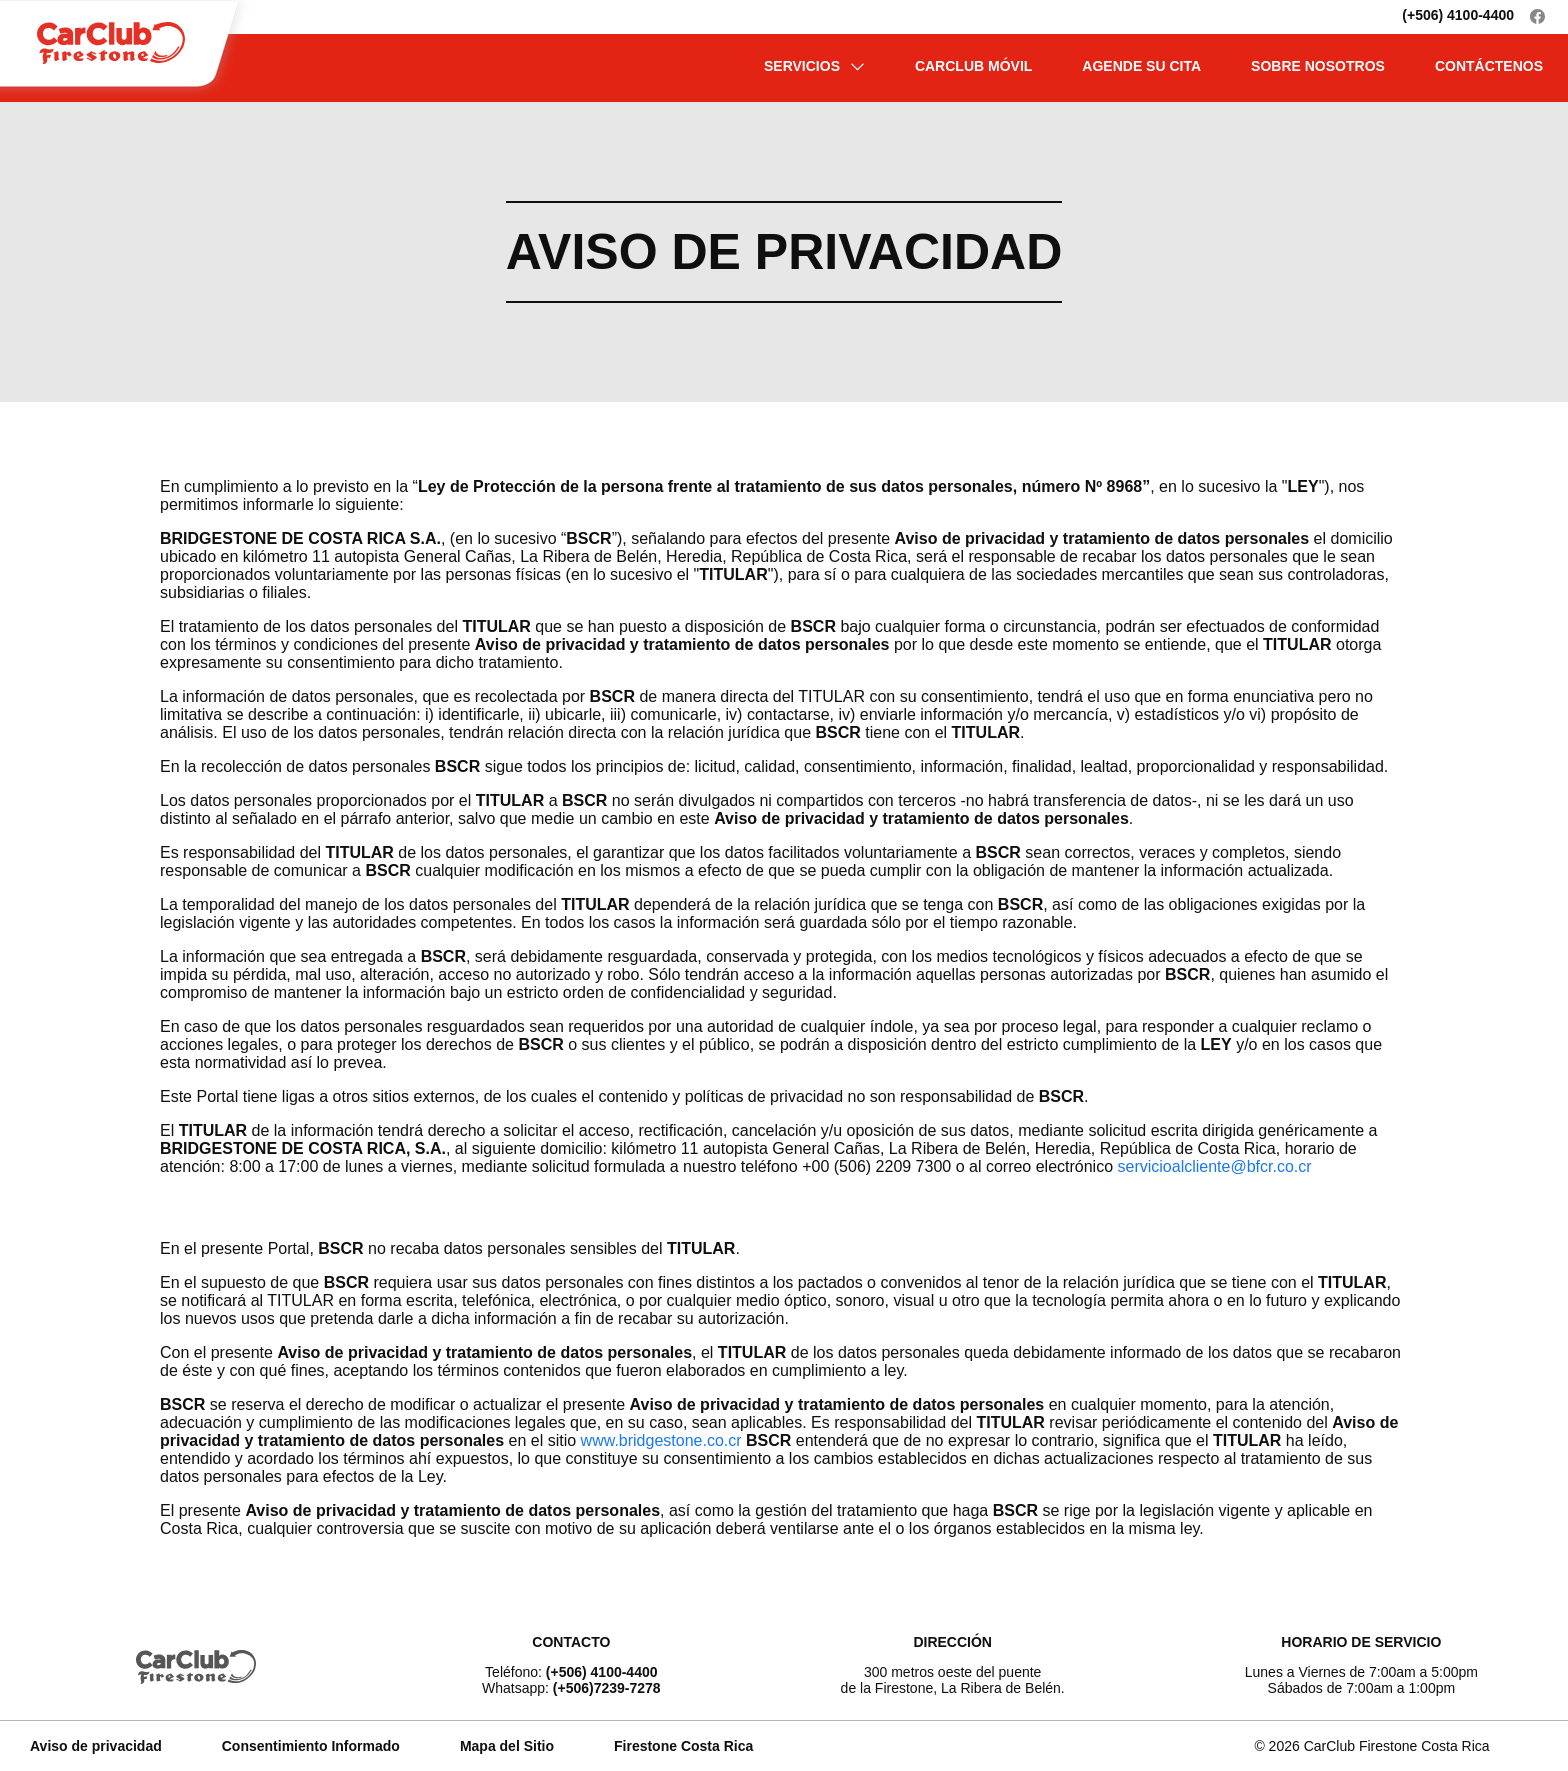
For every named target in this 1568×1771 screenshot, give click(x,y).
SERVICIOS (814, 66)
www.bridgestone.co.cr (661, 1440)
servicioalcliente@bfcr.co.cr (1215, 1166)
